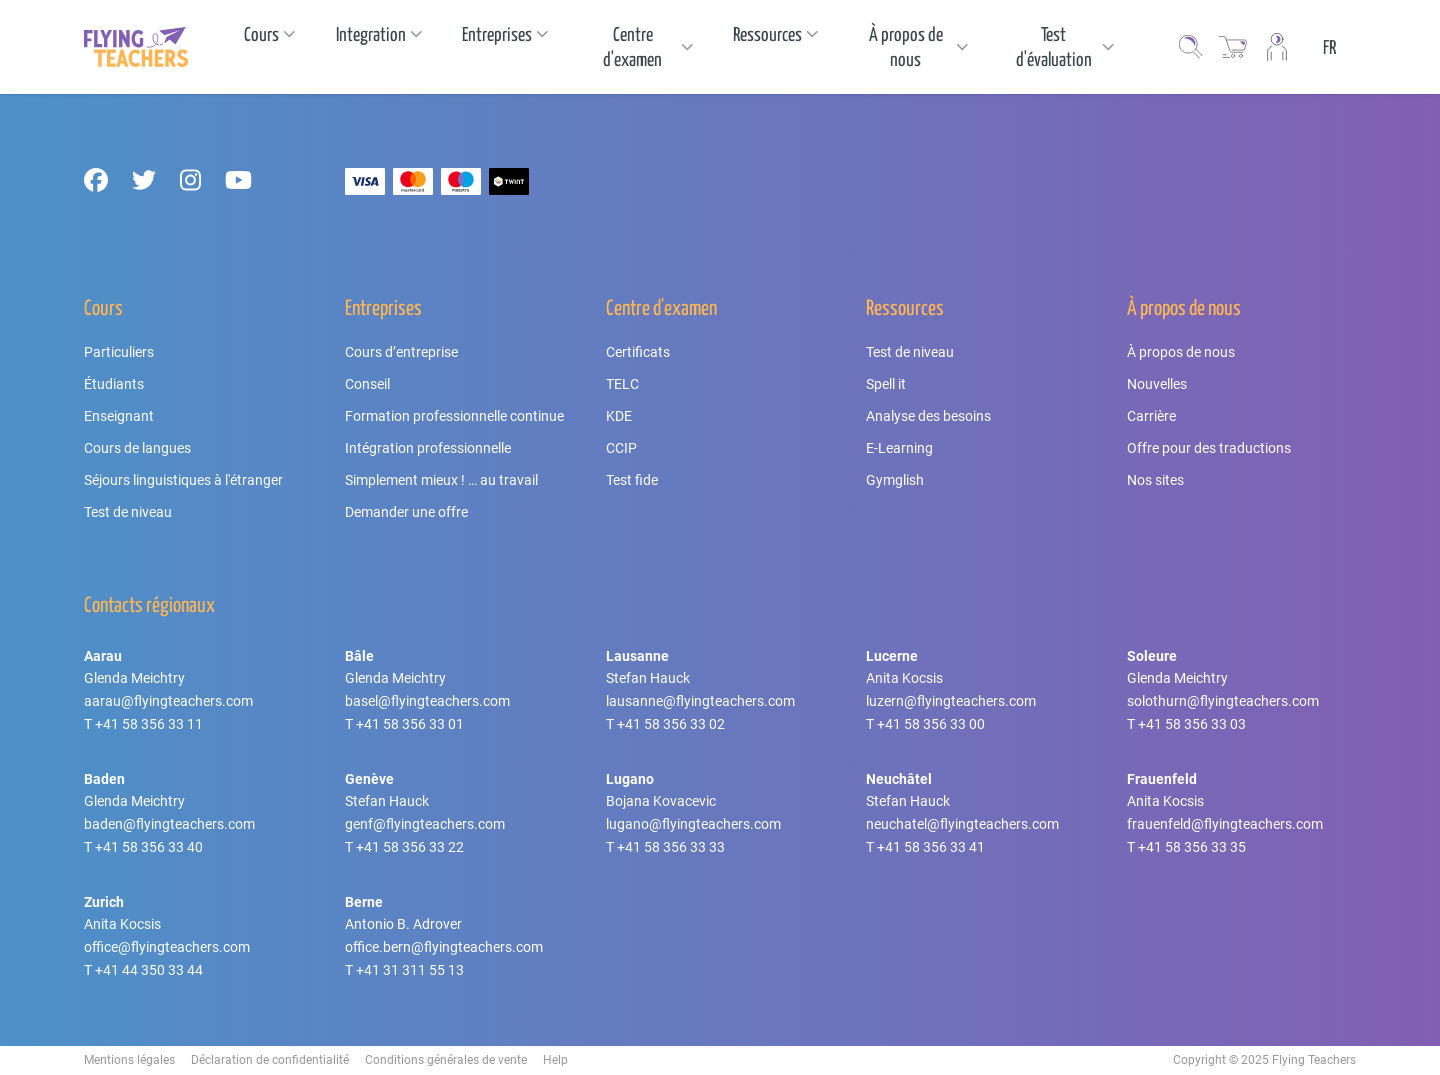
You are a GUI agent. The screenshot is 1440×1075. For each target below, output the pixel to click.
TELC (622, 384)
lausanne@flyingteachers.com (700, 701)
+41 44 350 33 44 (149, 970)
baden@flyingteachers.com (169, 824)
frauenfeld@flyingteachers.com (1225, 824)
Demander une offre (406, 512)
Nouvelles (1157, 384)
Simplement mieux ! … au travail (441, 480)
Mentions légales (129, 1060)
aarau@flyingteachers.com (168, 701)
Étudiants (114, 384)
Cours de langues (137, 448)
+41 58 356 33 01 (410, 724)
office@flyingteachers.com (167, 947)
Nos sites (1155, 480)
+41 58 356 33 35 (1192, 847)
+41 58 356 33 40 (149, 847)
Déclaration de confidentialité (270, 1060)
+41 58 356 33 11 (149, 724)
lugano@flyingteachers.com (693, 824)
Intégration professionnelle (428, 448)
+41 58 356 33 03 (1192, 724)
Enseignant (119, 416)
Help (555, 1060)
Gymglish (895, 480)
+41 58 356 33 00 (931, 724)
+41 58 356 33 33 (671, 847)
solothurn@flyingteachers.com (1223, 701)
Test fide (632, 480)
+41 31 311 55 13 (410, 970)
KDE (619, 416)
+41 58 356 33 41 (931, 847)
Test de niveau (128, 512)
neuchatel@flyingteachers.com (962, 824)
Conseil (367, 384)
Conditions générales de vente (446, 1060)
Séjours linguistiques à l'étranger (183, 480)
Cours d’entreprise (401, 352)
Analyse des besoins (928, 416)
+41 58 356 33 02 (671, 724)
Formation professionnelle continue (454, 416)
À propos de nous (1181, 352)
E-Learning (899, 448)
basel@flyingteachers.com (427, 701)
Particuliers (119, 352)
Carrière (1151, 416)
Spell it (886, 384)
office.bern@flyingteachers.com (444, 947)
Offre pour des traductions (1209, 448)
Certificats (638, 352)
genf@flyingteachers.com (425, 824)
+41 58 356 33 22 (410, 847)
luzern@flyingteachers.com (951, 701)
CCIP (621, 448)
